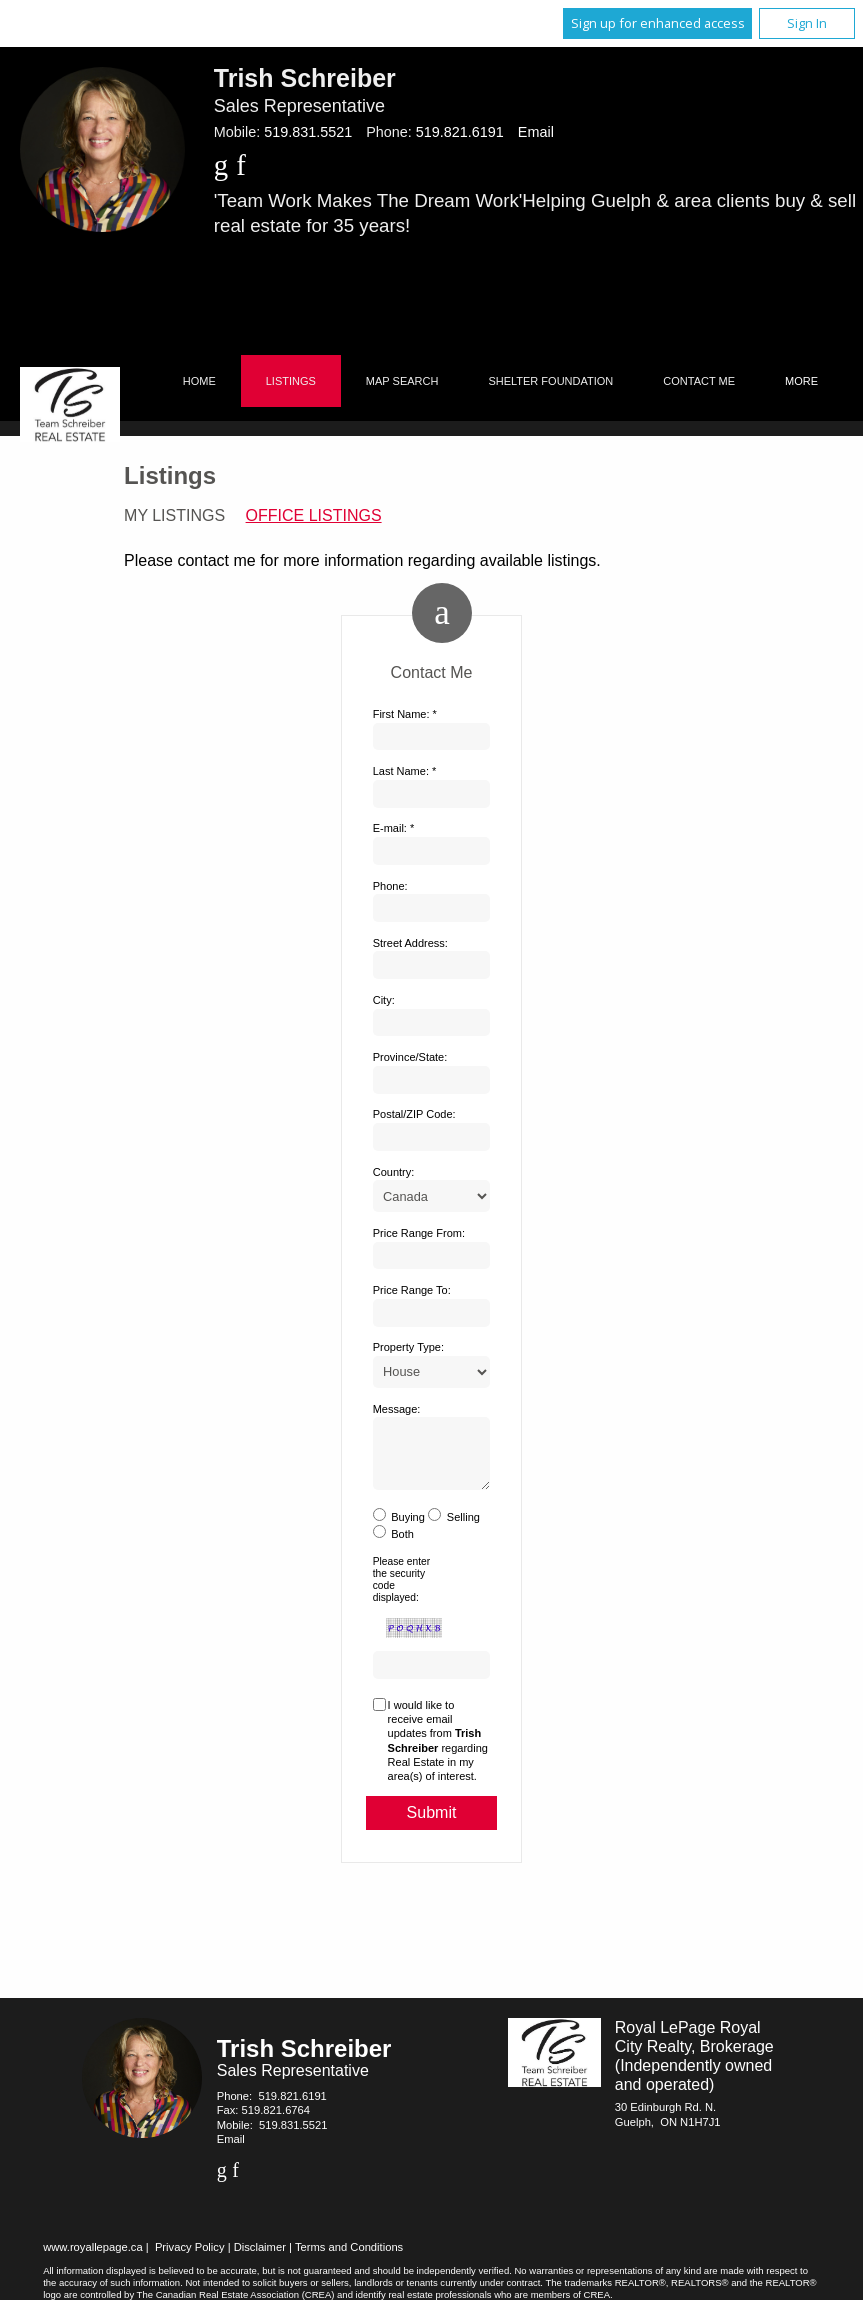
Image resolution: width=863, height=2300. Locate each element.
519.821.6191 (460, 132)
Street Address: (410, 943)
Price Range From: (419, 1233)
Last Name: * (405, 771)
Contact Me (699, 381)
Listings (291, 381)
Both (402, 1546)
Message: (397, 1409)
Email (536, 132)
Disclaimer (260, 2259)
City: (384, 1000)
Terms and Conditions (349, 2259)
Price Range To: (412, 1290)
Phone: (390, 886)
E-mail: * (394, 828)
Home (199, 381)
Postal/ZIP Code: (414, 1114)
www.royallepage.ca (93, 2259)
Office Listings (314, 515)
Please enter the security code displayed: (401, 1592)
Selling (463, 1529)
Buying (408, 1529)
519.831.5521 (308, 132)
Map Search (402, 381)
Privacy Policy (190, 2259)
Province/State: (410, 1057)
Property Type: (408, 1347)
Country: (394, 1172)
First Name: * (405, 714)
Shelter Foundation (550, 381)
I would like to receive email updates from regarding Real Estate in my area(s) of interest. (438, 1752)
